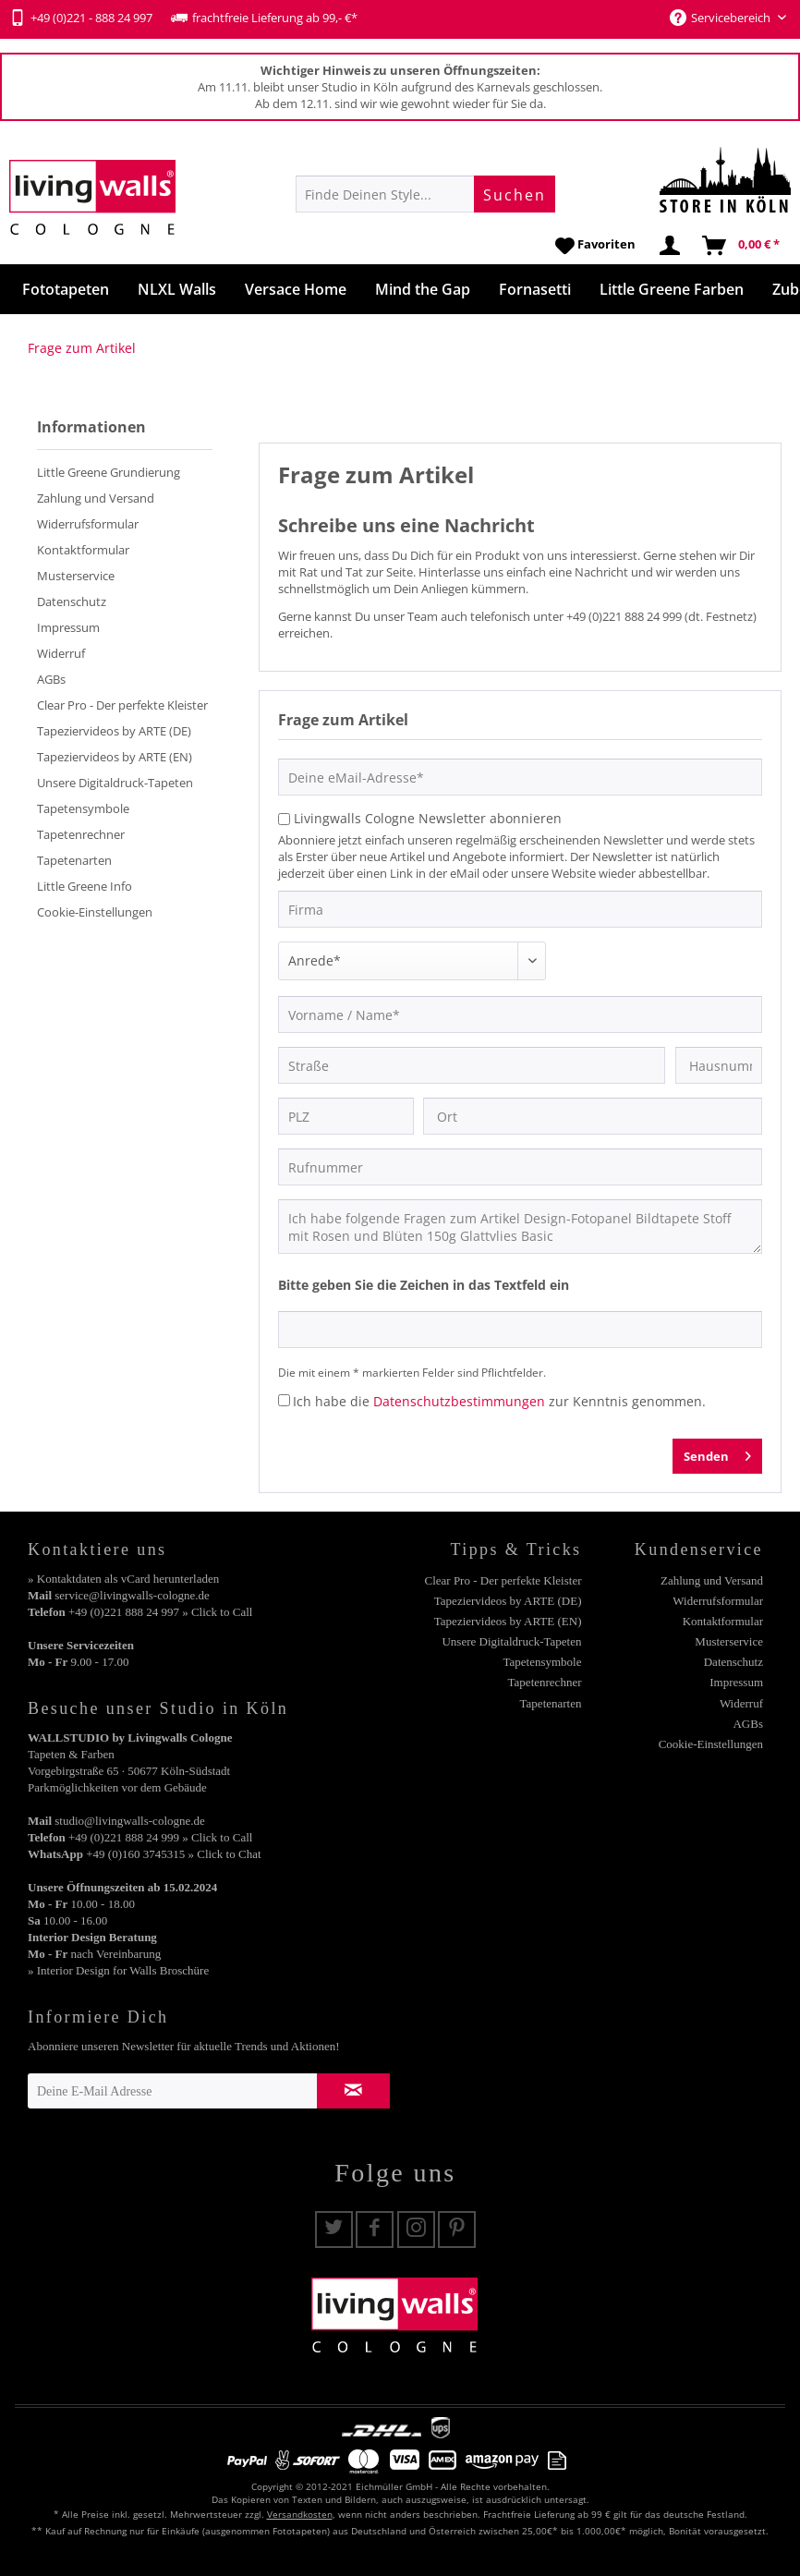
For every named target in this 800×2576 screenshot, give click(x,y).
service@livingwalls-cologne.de (132, 1595)
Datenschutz (71, 601)
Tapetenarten (74, 860)
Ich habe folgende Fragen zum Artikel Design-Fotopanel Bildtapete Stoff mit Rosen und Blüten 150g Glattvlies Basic (520, 1226)
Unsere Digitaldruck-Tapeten (115, 782)
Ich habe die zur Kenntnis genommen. (499, 1401)
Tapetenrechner (81, 834)
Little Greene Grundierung (108, 472)
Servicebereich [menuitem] (721, 17)
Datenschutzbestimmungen (459, 1401)
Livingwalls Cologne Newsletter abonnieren (428, 818)
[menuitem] (425, 194)
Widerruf (61, 653)
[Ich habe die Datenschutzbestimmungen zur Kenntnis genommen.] (284, 1400)
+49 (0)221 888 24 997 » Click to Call (160, 1612)
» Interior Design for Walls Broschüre (118, 1970)
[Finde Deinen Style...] (425, 194)
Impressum (68, 627)
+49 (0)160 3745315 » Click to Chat (173, 1854)
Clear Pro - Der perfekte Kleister (122, 705)
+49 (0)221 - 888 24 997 (80, 17)
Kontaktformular (83, 549)
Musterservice (76, 575)
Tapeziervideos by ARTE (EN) (114, 756)
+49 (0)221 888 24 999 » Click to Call (160, 1837)
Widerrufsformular (88, 524)
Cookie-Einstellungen (94, 912)
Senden (717, 1452)
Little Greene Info (84, 886)
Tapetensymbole (83, 808)
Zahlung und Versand (95, 498)
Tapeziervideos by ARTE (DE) (114, 731)
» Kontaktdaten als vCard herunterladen (123, 1579)
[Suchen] (514, 194)
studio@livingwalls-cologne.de (130, 1821)
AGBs (51, 679)
